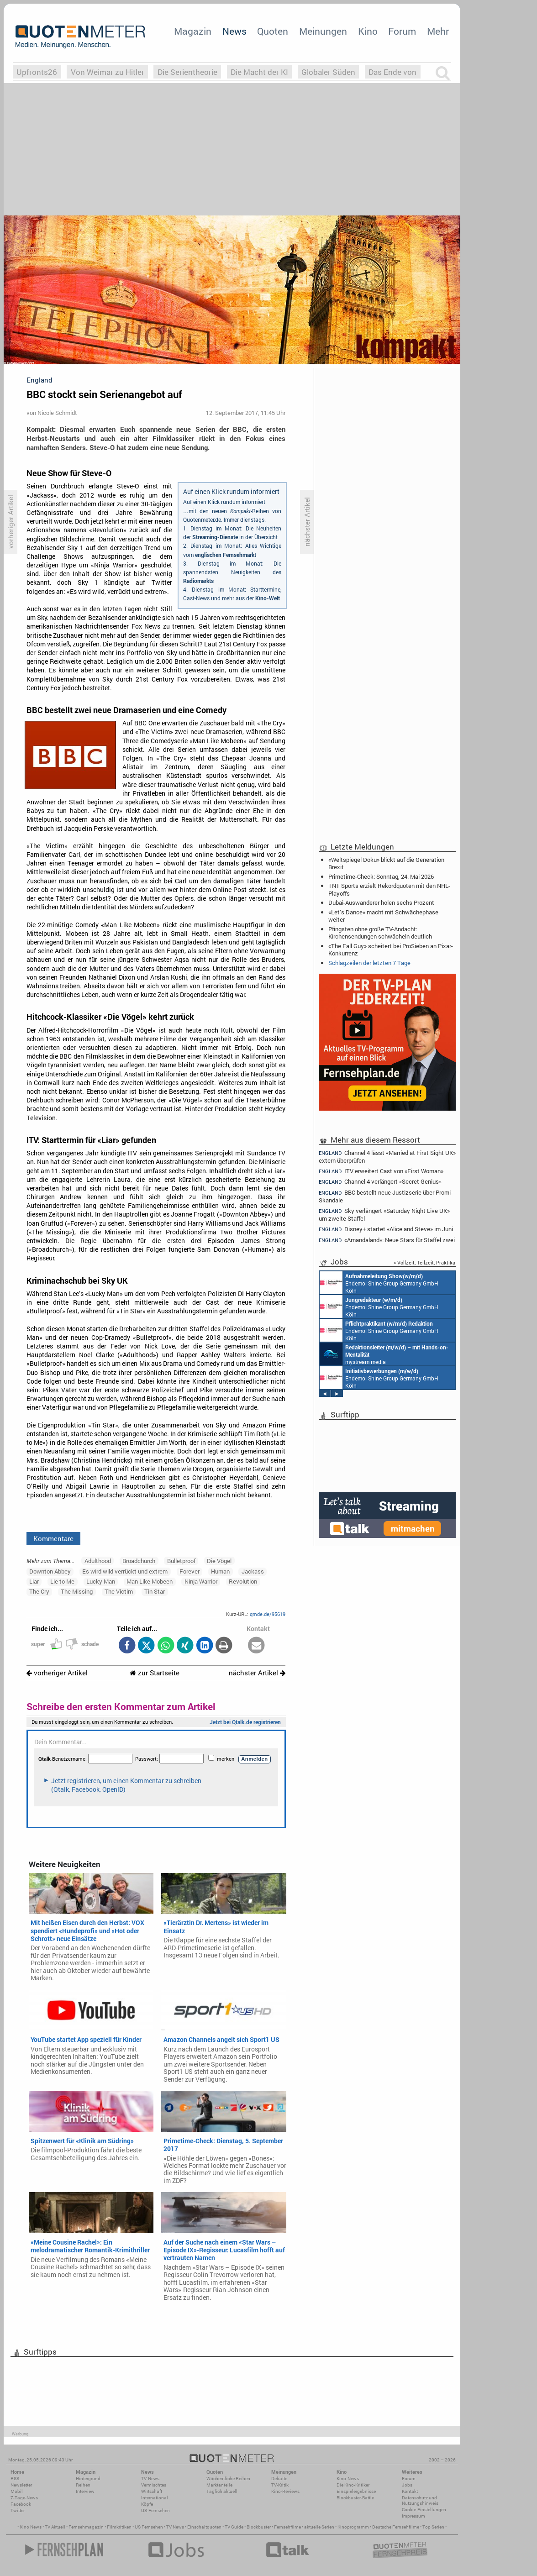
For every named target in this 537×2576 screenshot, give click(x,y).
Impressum (413, 2516)
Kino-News (348, 2479)
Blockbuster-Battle (355, 2498)
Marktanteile (219, 2485)
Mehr (438, 31)
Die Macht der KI (259, 72)
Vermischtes (153, 2485)
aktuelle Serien (319, 2527)
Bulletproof (181, 1560)
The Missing (77, 1591)
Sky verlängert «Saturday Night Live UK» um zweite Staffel (384, 1214)
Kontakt (410, 2491)
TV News (175, 2527)
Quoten (272, 31)
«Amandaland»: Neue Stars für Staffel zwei (387, 1240)
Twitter (18, 2510)
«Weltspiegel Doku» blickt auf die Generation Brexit (386, 863)
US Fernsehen (149, 2527)
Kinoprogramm (353, 2527)
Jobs (407, 2485)
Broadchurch (138, 1560)
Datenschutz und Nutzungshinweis (420, 2500)
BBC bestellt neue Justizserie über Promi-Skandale (386, 1196)
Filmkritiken (119, 2527)
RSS (15, 2479)
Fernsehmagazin (86, 2527)
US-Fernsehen (155, 2510)
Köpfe (147, 2504)
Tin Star (154, 1591)
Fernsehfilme (287, 2527)
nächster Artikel (257, 1672)
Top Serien (433, 2527)
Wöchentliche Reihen (228, 2479)
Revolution (243, 1581)
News (234, 31)
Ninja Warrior (200, 1581)
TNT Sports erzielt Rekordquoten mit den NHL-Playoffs (389, 889)
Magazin (192, 31)
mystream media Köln (384, 1354)
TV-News (150, 2479)
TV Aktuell (55, 2527)
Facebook (21, 2504)
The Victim (119, 1591)
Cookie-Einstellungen (424, 2510)
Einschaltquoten (204, 2527)
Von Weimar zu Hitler (107, 72)
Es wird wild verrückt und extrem (125, 1571)
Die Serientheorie (187, 72)
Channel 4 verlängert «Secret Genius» (380, 1182)
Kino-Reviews (285, 2491)
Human (220, 1571)
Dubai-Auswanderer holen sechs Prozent (381, 902)
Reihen (83, 2485)
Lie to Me (62, 1581)
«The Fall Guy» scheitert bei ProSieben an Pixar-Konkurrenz (390, 949)
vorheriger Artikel (57, 1672)
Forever (189, 1571)
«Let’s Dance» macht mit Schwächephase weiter (383, 915)
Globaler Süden (328, 72)
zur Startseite (154, 1672)
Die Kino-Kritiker (353, 2485)
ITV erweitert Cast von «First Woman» (381, 1171)
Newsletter (21, 2485)
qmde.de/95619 (267, 1614)
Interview (85, 2491)
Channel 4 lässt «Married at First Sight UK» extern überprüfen (387, 1156)
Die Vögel (219, 1560)
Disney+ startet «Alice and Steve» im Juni (386, 1229)
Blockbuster (259, 2527)
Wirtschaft (151, 2491)
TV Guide (234, 2527)
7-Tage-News (24, 2498)
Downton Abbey (50, 1571)
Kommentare (53, 1538)
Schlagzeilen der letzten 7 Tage (369, 963)
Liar (34, 1581)
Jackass (253, 1571)
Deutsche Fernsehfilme (395, 2527)
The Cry (39, 1591)
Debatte (279, 2479)
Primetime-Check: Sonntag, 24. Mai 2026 (381, 876)
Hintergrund (88, 2479)
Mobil (17, 2491)
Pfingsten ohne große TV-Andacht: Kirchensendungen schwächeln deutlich (380, 932)
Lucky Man (100, 1581)
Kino (368, 31)
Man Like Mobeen (149, 1581)
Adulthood (97, 1560)
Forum (402, 31)
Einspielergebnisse (356, 2491)
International (154, 2498)
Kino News (31, 2527)
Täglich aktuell (221, 2491)
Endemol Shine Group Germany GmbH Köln (379, 1282)
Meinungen (323, 31)
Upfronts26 (36, 72)
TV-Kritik (280, 2485)
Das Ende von (392, 72)
